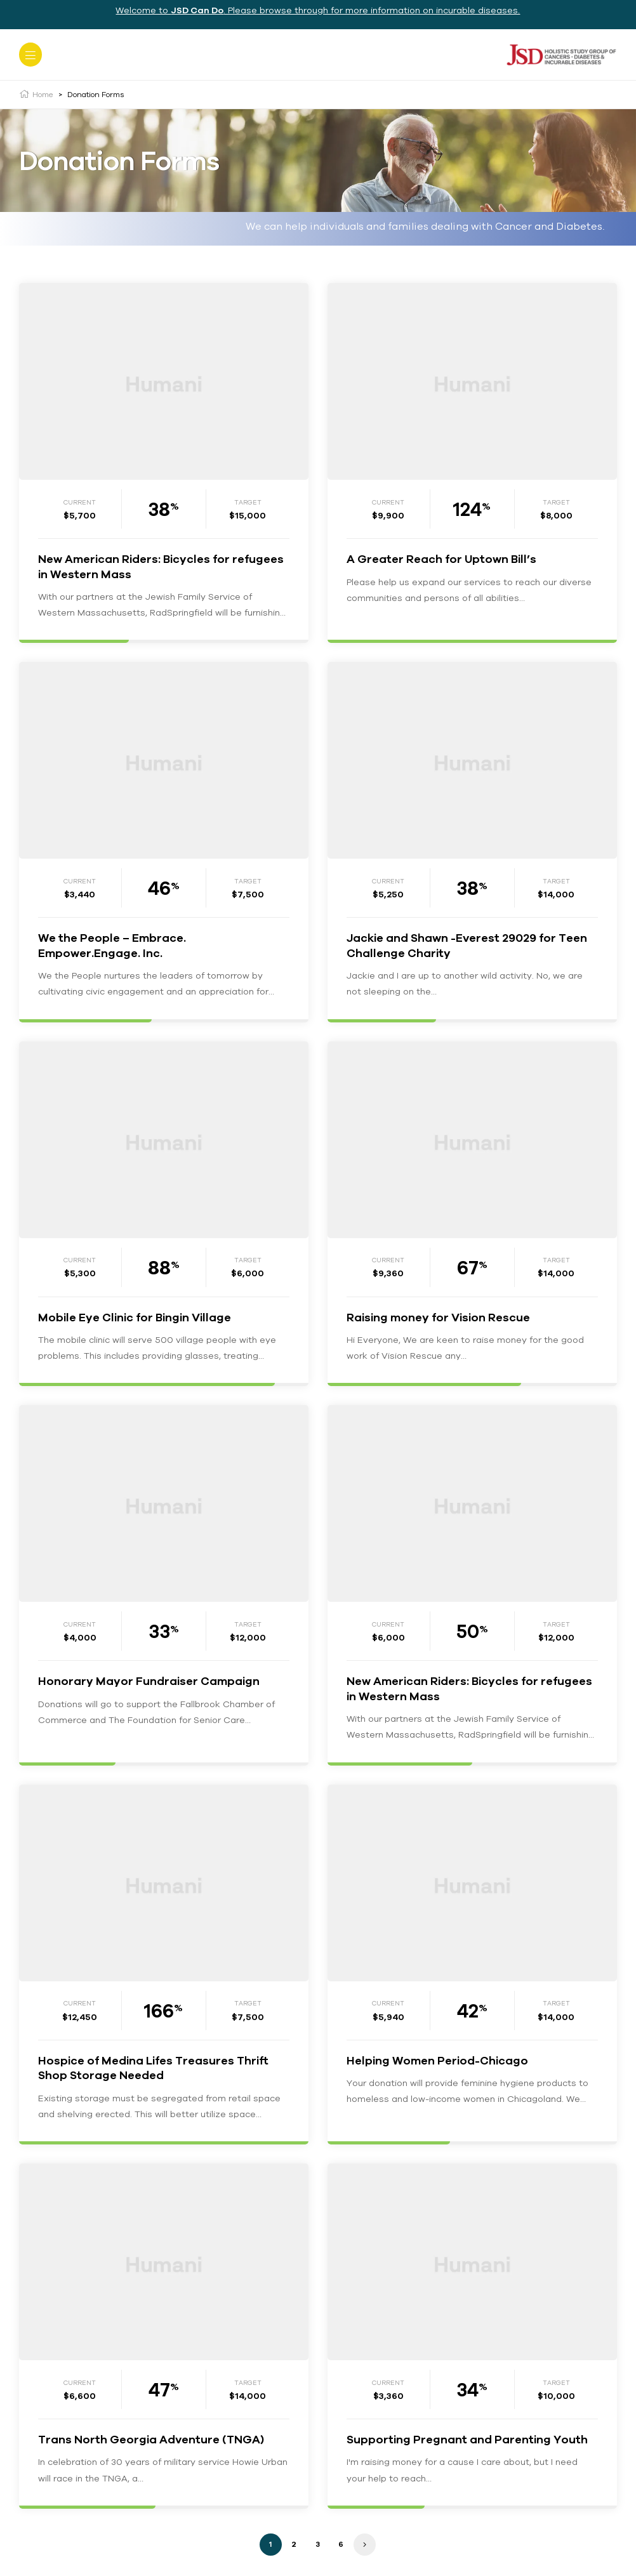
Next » (365, 2544)
